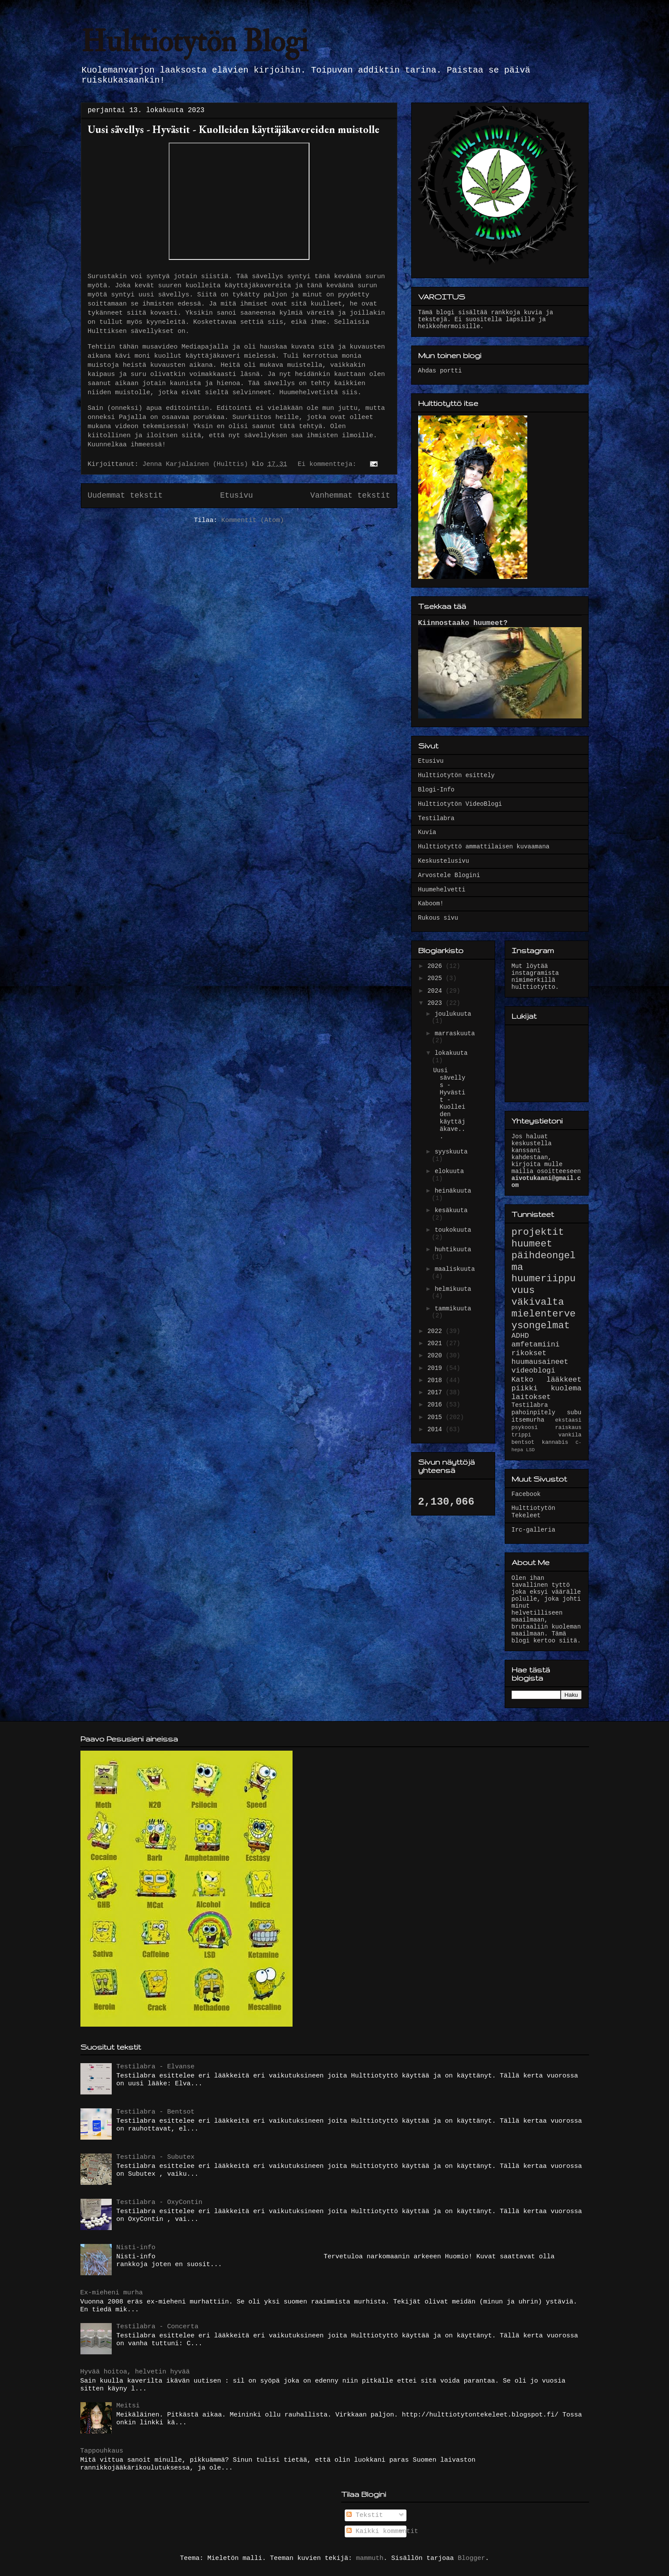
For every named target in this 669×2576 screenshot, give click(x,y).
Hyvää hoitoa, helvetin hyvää (135, 2372)
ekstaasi (568, 1420)
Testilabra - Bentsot (155, 2112)
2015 (436, 1417)
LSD (530, 1450)
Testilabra (436, 818)
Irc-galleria (534, 1529)
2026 (436, 966)
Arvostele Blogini (449, 875)
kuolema (566, 1388)
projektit (538, 1232)
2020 (436, 1355)
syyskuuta (451, 1151)
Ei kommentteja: (329, 464)
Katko (522, 1380)
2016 (436, 1404)
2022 (436, 1331)
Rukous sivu (438, 917)
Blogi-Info (436, 789)
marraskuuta (455, 1033)
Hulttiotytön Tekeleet (534, 1512)
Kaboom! (431, 903)
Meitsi (128, 2406)
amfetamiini (536, 1344)
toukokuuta (453, 1230)
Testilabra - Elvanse (155, 2067)
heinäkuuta (453, 1190)
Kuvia (427, 832)
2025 (436, 978)
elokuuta (449, 1171)
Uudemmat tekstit (125, 495)
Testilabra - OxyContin (159, 2202)
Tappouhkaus (101, 2451)
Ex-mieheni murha (111, 2293)
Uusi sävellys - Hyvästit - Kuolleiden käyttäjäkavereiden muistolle (233, 129)
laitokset (531, 1397)
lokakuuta (451, 1053)
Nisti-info (136, 2247)
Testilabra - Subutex (155, 2157)
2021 (436, 1343)
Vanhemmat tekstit (350, 495)
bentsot (523, 1442)
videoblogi (534, 1370)
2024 (436, 990)
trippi (521, 1435)
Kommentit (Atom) (252, 520)
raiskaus (568, 1428)
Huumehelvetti (442, 889)
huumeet (532, 1244)
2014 (436, 1429)
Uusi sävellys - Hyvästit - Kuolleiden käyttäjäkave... (449, 1103)
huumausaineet (540, 1362)
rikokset (529, 1353)
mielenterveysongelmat (544, 1319)
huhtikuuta (453, 1249)
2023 (436, 1003)
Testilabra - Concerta (157, 2326)
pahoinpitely (534, 1412)
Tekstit (364, 2515)
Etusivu (236, 495)
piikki (525, 1388)
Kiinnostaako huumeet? (463, 623)
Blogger (471, 2558)
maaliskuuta (455, 1269)
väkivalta (538, 1302)
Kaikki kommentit (382, 2531)
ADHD (520, 1336)
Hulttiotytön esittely (456, 775)
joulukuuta (453, 1013)
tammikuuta (453, 1308)
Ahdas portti (440, 370)
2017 (436, 1392)
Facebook (526, 1494)
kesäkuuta (451, 1210)
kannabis (555, 1442)
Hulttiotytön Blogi (194, 42)
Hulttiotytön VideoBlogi (460, 804)
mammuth (369, 2558)
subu (574, 1412)
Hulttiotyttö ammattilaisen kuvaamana (483, 846)
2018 (436, 1380)
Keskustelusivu (443, 861)
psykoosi (525, 1428)
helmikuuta (453, 1289)
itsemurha (528, 1419)
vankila (570, 1435)
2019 (436, 1368)
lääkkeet (564, 1380)
